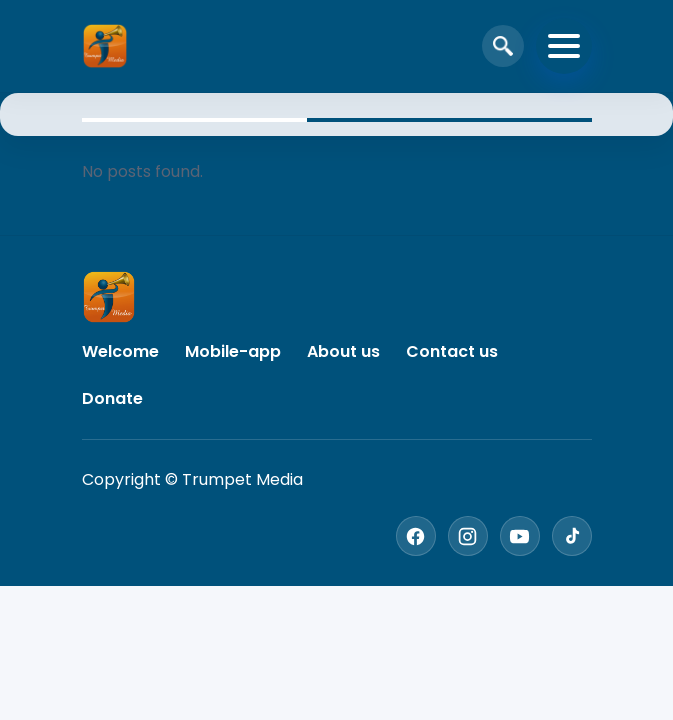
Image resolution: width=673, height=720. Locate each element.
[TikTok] (572, 536)
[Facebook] (416, 536)
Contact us (452, 351)
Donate (112, 398)
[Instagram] (468, 536)
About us (343, 351)
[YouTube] (520, 536)
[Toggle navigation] (564, 46)
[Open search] (503, 46)
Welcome (120, 351)
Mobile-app (233, 351)
